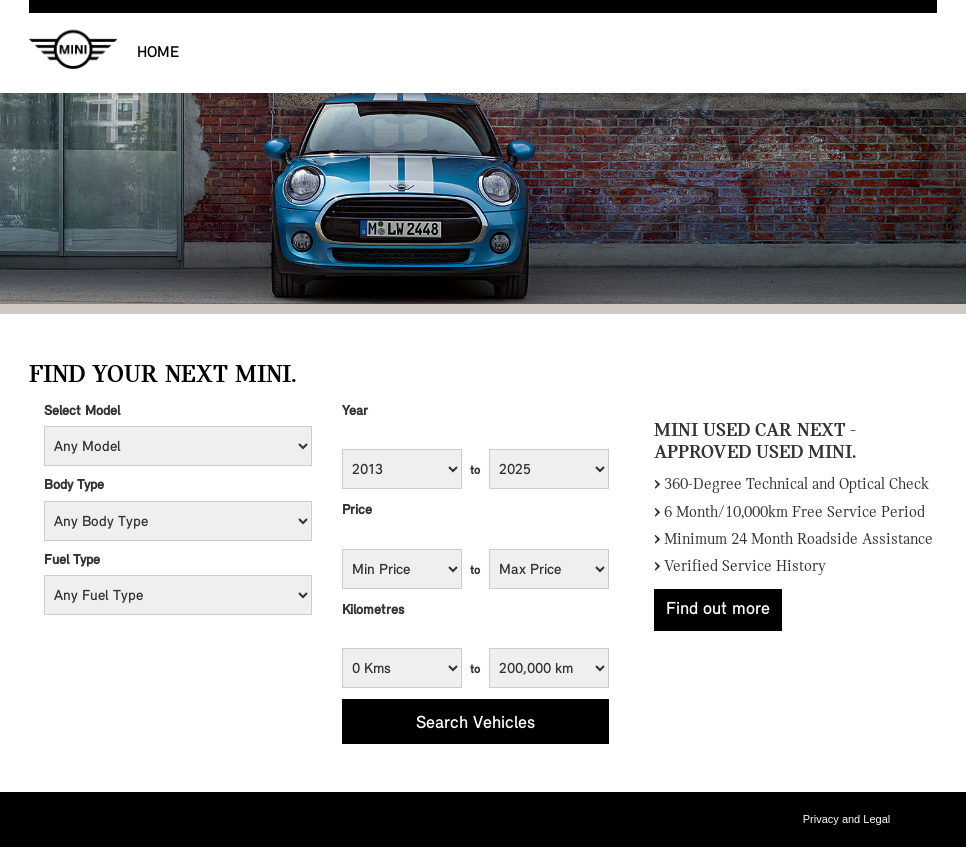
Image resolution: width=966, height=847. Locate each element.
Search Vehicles (475, 723)
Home (158, 53)
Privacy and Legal (846, 819)
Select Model (82, 411)
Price (357, 510)
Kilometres (373, 610)
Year (355, 411)
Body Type (74, 485)
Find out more (718, 609)
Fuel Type (72, 560)
